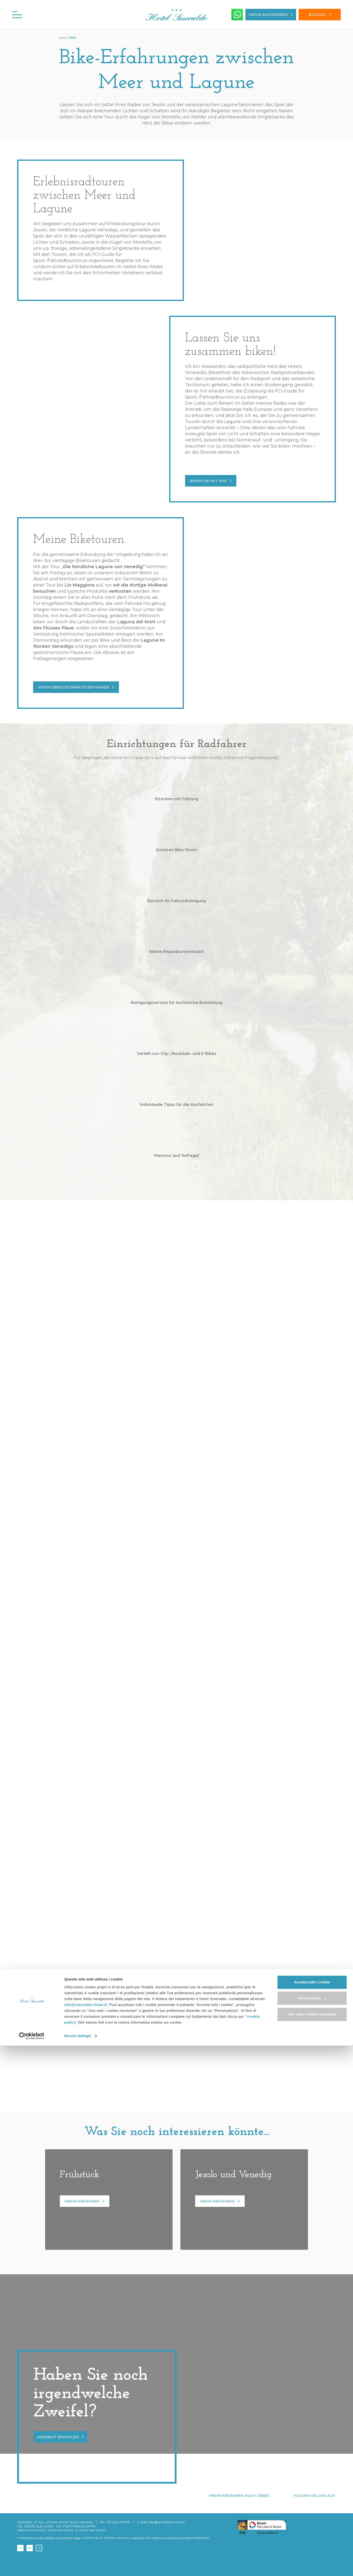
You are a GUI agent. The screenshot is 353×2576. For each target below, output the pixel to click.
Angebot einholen (60, 2437)
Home (63, 37)
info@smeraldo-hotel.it (85, 2535)
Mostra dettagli (77, 2566)
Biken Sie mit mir (210, 480)
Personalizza (312, 2528)
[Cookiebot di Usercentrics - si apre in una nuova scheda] (31, 2566)
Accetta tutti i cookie (312, 2513)
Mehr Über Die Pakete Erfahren (76, 687)
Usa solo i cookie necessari (312, 2545)
